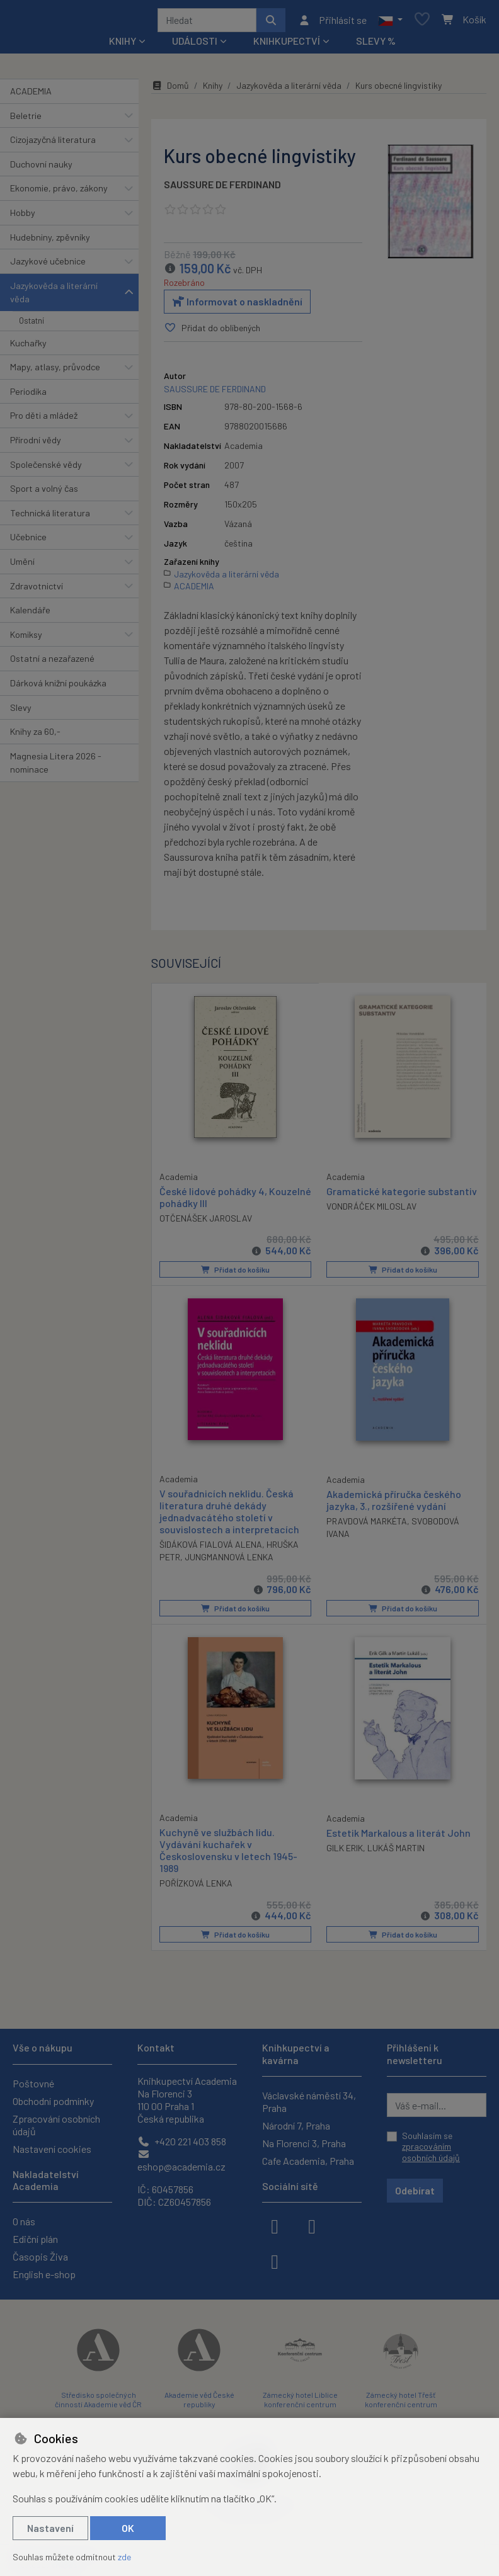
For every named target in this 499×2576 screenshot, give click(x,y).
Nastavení (50, 2528)
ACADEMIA (31, 95)
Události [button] (194, 45)
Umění (22, 565)
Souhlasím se (431, 2146)
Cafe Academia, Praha (308, 2161)
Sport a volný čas (44, 492)
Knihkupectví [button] (286, 45)
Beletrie (26, 120)
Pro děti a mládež (43, 419)
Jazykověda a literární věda (54, 297)
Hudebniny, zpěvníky (50, 241)
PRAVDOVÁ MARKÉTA (366, 1524)
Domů (170, 89)
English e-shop (44, 2274)
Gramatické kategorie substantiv (401, 1195)
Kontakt (156, 2047)
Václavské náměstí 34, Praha (309, 2101)
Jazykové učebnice (48, 265)
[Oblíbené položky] (422, 22)
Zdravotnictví (36, 590)
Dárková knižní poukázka (58, 687)
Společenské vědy (46, 468)
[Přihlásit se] (332, 22)
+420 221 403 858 (181, 2141)
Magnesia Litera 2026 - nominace (55, 767)
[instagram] (311, 2225)
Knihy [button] (122, 45)
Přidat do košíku (235, 1273)
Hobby (22, 217)
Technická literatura (50, 517)
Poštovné (33, 2083)
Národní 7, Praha (296, 2125)
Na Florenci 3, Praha (304, 2143)
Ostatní (31, 325)
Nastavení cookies (52, 2149)
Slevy (21, 711)
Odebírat (415, 2190)
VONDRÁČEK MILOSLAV (371, 1210)
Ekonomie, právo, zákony (59, 192)
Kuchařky (28, 347)
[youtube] (274, 2260)
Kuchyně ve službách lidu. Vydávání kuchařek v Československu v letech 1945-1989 (228, 1853)
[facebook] (274, 2225)
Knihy (212, 89)
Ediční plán (35, 2239)
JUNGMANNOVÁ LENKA (229, 1560)
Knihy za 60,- (35, 735)
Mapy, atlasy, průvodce (55, 371)
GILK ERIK (344, 1850)
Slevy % (376, 45)
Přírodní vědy (35, 444)
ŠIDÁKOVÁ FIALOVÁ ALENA (210, 1547)
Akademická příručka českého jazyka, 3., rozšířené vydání (393, 1502)
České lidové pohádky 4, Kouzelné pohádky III (213, 1200)
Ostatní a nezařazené (52, 662)
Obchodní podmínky (53, 2101)
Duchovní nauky (41, 168)
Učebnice (28, 541)
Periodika (28, 395)
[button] (390, 22)
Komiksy (26, 638)
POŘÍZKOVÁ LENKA (195, 1885)
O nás (24, 2221)
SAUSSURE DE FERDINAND (222, 189)
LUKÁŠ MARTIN (396, 1850)
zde (124, 2556)
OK (128, 2528)
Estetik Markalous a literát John (398, 1835)
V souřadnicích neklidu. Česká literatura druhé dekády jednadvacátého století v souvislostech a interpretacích (229, 1514)
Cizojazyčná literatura (53, 144)
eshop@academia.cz (181, 2160)
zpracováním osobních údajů (431, 2152)
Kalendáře (30, 614)
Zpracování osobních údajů (56, 2125)
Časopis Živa (40, 2256)
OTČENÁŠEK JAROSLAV (205, 1222)
